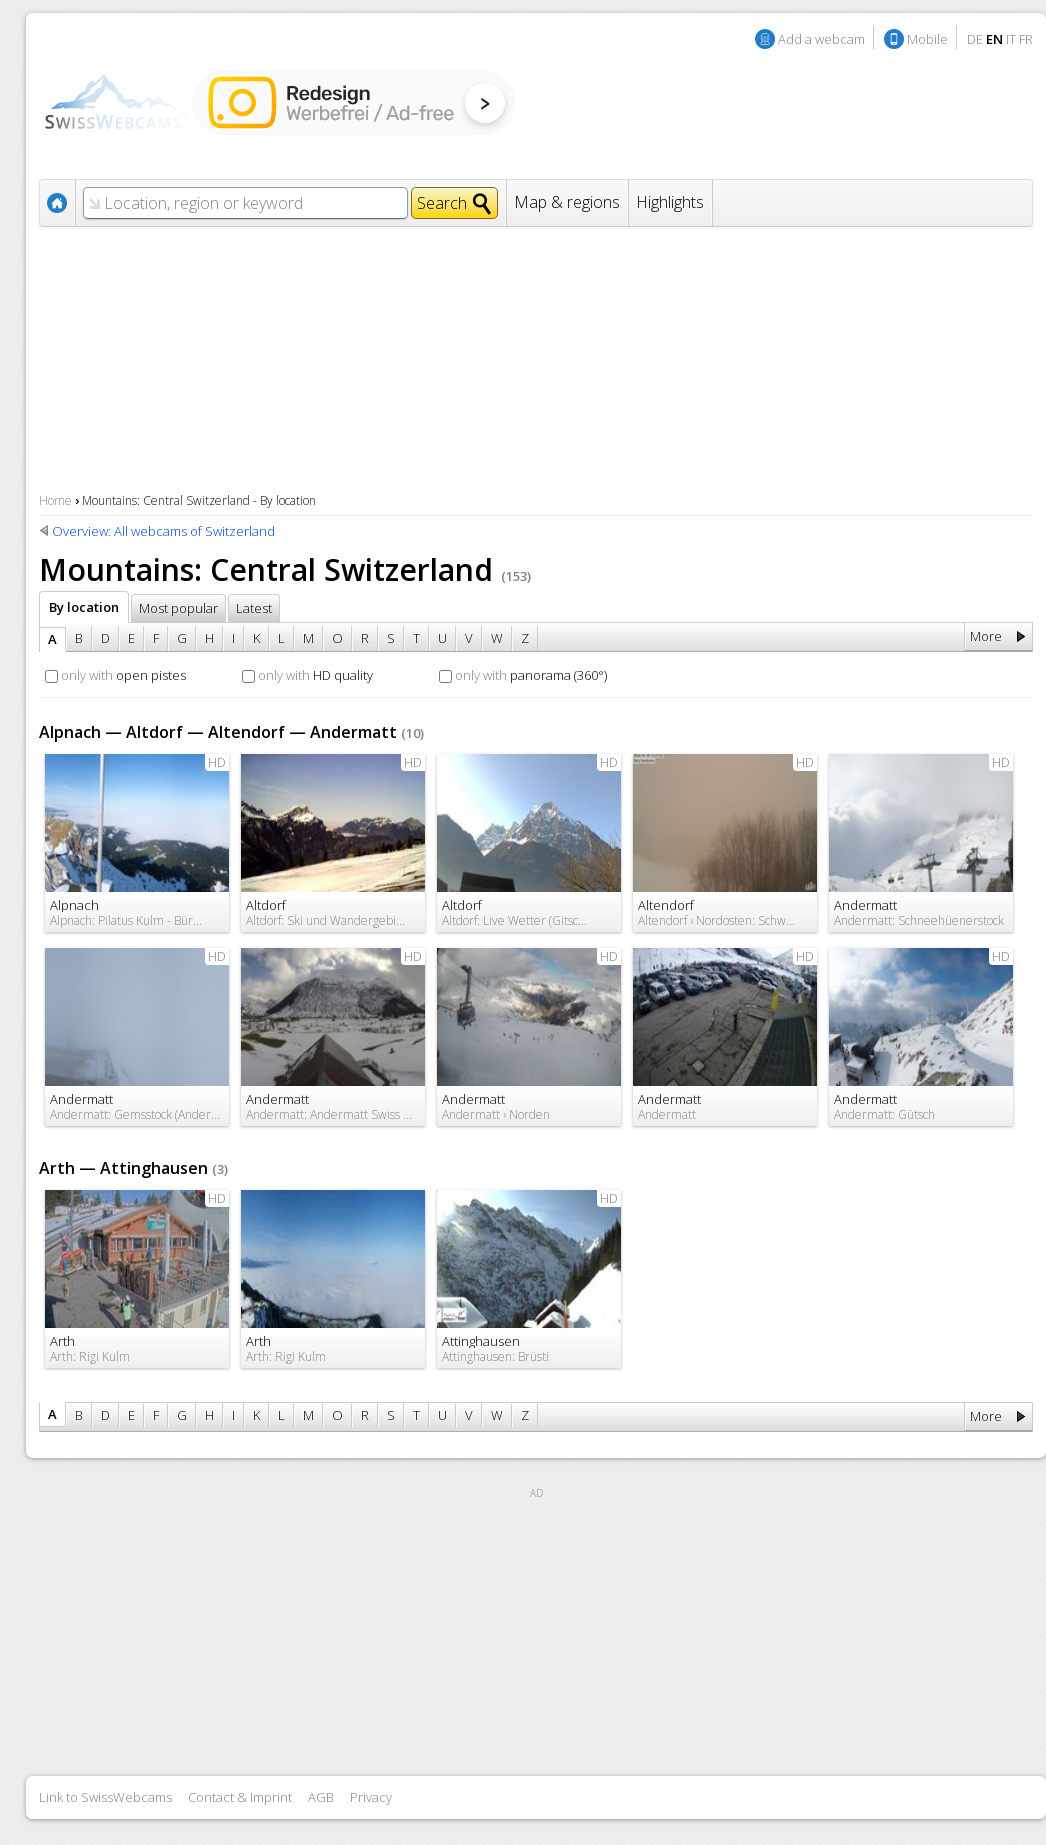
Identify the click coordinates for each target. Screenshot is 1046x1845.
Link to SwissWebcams (105, 1797)
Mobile (927, 39)
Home (55, 500)
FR (1026, 39)
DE (975, 39)
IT (1011, 39)
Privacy (371, 1797)
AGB (321, 1797)
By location (84, 607)
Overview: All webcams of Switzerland (163, 531)
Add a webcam (821, 39)
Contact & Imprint (240, 1797)
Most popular (178, 608)
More (986, 636)
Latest (254, 608)
